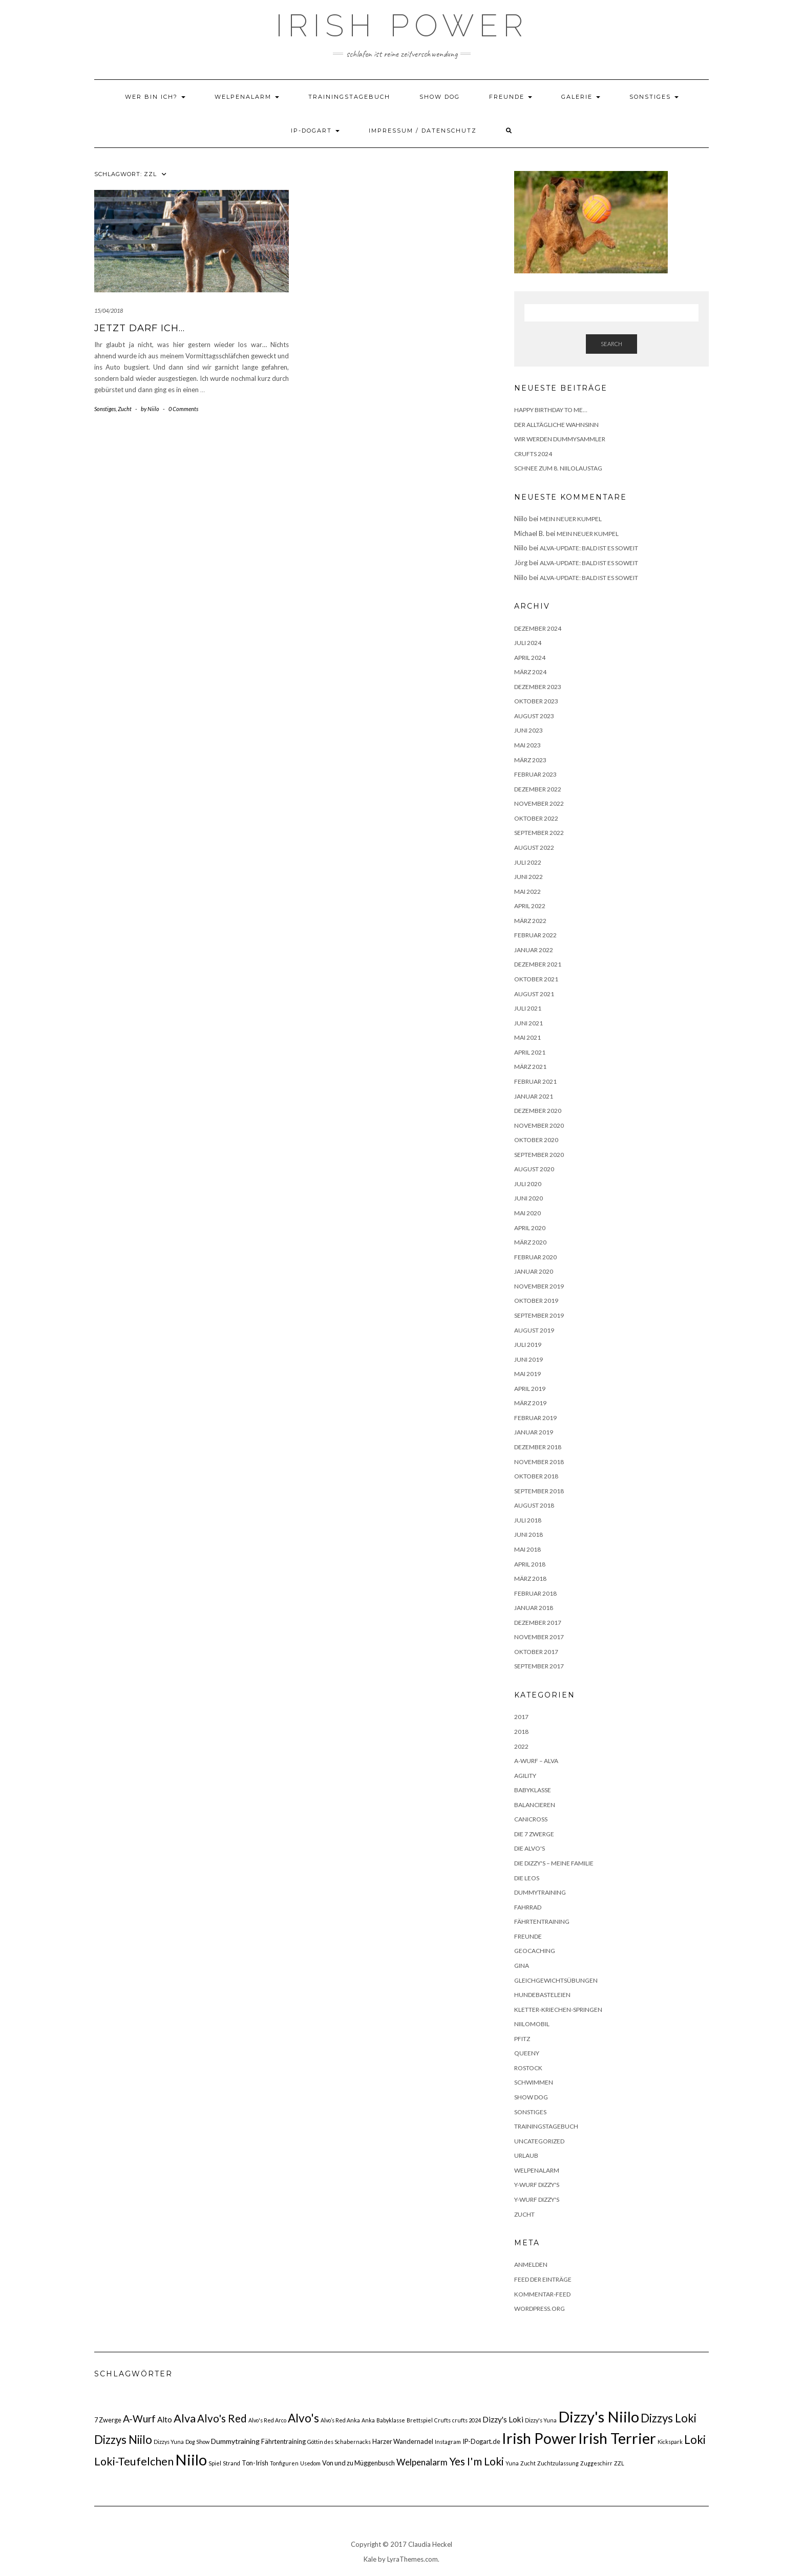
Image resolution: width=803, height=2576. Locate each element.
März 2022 (530, 921)
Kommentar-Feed (542, 2294)
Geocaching (534, 1951)
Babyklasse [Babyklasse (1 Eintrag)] (390, 2420)
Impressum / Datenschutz (423, 130)
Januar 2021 (533, 1096)
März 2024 (530, 672)
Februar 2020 (535, 1257)
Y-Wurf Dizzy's (536, 2184)
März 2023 (530, 760)
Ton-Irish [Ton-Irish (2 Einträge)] (255, 2463)
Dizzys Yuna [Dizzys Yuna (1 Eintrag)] (169, 2441)
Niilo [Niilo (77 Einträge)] (191, 2459)
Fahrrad (527, 1907)
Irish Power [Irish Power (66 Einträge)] (539, 2438)
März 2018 (530, 1578)
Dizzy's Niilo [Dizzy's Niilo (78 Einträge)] (598, 2416)
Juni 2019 (528, 1359)
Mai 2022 (527, 891)
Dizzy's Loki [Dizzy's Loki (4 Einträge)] (502, 2419)
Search (611, 343)
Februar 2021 (535, 1081)
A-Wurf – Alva (536, 1761)
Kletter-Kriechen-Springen (558, 2009)
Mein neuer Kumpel (571, 519)
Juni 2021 (528, 1023)
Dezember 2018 (537, 1447)
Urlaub (526, 2155)
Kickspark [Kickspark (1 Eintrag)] (670, 2441)
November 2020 (539, 1125)
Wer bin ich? (155, 96)
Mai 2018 (527, 1549)
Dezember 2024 (537, 628)
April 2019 (529, 1388)
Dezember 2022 (537, 789)
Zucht (125, 408)
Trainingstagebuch (349, 96)
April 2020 (529, 1228)
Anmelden (530, 2264)
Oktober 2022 (536, 818)
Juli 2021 (527, 1008)
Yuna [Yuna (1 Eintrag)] (512, 2463)
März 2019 (530, 1403)
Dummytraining (540, 1892)
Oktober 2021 (536, 979)
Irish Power (402, 26)
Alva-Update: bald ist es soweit (589, 548)
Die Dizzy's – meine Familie (554, 1863)
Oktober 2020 (536, 1140)
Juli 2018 (527, 1520)
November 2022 (539, 803)
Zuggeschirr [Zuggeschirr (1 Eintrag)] (596, 2463)
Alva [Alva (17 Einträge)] (185, 2418)
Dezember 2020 (537, 1110)
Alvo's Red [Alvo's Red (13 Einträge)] (222, 2418)
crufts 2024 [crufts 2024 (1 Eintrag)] (466, 2420)
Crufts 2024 (533, 454)
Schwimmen (533, 2082)
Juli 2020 (527, 1184)
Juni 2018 (528, 1534)
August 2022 (534, 847)
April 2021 (529, 1052)
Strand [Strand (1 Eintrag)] (231, 2463)
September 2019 (539, 1315)
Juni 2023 (528, 730)
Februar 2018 (535, 1593)
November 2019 (539, 1286)
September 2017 (539, 1666)
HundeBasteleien (542, 1995)
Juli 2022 (527, 862)
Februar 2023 (535, 774)
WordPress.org (539, 2308)
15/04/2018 (108, 310)
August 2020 (534, 1169)
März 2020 (530, 1242)
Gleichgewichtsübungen (556, 1980)
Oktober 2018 (536, 1476)
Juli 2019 (527, 1344)
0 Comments (183, 408)
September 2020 (539, 1154)
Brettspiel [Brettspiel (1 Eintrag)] (420, 2420)
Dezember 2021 (537, 964)
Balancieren (534, 1805)
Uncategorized (539, 2141)
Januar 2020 (533, 1271)
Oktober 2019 (536, 1300)
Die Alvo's (529, 1848)
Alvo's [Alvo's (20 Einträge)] (303, 2418)
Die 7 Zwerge (534, 1834)
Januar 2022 (533, 950)
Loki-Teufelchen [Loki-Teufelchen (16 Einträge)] (134, 2461)
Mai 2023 (527, 745)
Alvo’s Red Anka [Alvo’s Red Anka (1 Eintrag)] (340, 2420)
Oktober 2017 (536, 1652)
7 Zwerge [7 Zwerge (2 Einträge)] (107, 2420)
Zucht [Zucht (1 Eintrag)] (528, 2463)
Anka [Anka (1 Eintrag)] (368, 2420)
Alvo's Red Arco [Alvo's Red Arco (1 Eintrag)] (267, 2420)
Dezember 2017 (537, 1622)
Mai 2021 (527, 1037)
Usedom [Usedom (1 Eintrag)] (310, 2463)
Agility (525, 1775)
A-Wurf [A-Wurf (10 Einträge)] (139, 2418)
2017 (521, 1717)
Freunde (510, 96)
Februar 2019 (535, 1418)
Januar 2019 (533, 1432)
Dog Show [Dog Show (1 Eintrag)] (197, 2441)
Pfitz (522, 2039)
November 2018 (539, 1462)
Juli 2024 (527, 643)
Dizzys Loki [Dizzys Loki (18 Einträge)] (668, 2418)
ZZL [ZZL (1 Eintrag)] (619, 2463)
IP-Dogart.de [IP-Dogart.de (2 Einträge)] (481, 2441)
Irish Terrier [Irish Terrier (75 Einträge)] (617, 2438)
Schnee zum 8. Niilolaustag (558, 468)
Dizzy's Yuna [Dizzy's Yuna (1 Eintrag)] (541, 2420)
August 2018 (534, 1505)
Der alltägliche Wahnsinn (556, 424)
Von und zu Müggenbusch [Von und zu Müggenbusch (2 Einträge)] (358, 2463)
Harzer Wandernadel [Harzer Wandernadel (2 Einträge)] (402, 2441)
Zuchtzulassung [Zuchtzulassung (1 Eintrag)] (558, 2463)
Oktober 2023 (536, 701)
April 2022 (529, 906)
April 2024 (529, 657)
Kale (370, 2559)
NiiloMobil (532, 2024)
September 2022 (539, 832)
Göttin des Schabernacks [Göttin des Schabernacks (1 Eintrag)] (339, 2441)
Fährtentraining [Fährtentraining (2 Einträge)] (283, 2441)
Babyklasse (532, 1790)
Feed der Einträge (543, 2279)
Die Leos (526, 1878)
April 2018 (529, 1564)
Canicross (530, 1819)
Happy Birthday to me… (550, 410)
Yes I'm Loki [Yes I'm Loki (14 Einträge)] (476, 2461)
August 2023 (534, 716)
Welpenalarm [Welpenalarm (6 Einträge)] (422, 2462)
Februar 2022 (535, 935)
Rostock (528, 2068)
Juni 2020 (528, 1198)
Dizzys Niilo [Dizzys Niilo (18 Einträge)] (123, 2439)
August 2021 (534, 994)
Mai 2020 (527, 1213)
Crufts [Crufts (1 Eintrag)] (442, 2420)
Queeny (526, 2053)
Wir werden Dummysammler (559, 439)
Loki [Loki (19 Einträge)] (695, 2439)
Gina (521, 1965)
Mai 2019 (527, 1374)
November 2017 (539, 1637)
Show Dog (439, 96)
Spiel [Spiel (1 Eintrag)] (214, 2463)
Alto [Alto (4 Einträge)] (164, 2419)
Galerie (580, 96)
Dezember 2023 (537, 687)
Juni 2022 (528, 877)
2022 (521, 1746)
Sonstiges (654, 96)
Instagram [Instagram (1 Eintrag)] (448, 2441)
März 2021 (530, 1066)
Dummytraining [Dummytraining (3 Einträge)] (235, 2441)
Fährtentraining (541, 1921)
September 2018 (539, 1491)
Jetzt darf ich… (139, 328)
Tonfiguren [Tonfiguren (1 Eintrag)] (284, 2463)
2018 (521, 1731)
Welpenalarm (247, 96)
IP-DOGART (315, 130)
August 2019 (534, 1330)
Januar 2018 (533, 1608)
